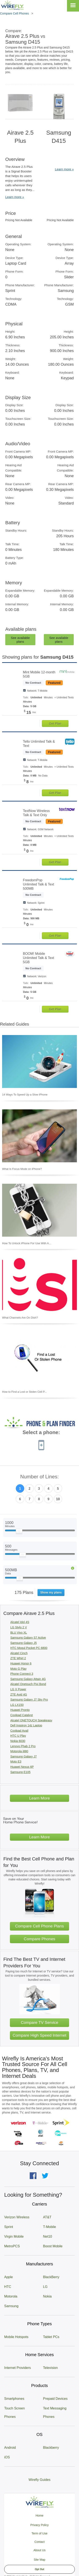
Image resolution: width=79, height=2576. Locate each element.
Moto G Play (18, 1668)
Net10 (47, 2236)
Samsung (11, 2306)
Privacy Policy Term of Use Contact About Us (39, 2537)
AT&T (47, 2217)
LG (45, 2286)
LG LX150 (17, 1704)
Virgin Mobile (14, 2236)
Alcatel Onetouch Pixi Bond (28, 1684)
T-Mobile (49, 2227)
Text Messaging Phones (54, 2412)
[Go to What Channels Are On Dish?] (39, 1284)
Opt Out (39, 2569)
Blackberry (51, 2447)
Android (10, 2447)
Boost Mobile (53, 2246)
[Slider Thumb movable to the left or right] (19, 1532)
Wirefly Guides (39, 2479)
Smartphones (14, 2398)
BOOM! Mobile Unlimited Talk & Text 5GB (38, 958)
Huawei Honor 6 (20, 1663)
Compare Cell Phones (14, 13)
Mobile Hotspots (16, 2337)
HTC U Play (18, 1735)
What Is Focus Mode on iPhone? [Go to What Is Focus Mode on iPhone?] (22, 1168)
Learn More (39, 1798)
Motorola (10, 2296)
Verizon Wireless (16, 2217)
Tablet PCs (51, 2337)
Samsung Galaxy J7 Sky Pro (29, 1699)
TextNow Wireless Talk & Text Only (36, 813)
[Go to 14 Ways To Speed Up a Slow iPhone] (39, 1061)
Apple (8, 2277)
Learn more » (14, 197)
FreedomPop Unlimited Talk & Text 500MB (38, 884)
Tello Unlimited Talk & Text (39, 743)
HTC (7, 2286)
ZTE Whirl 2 (18, 1658)
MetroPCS (12, 2246)
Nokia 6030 (17, 1741)
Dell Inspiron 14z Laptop (26, 1725)
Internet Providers (17, 2368)
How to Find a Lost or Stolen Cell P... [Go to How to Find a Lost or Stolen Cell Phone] (24, 1391)
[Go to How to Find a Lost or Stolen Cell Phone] (39, 1358)
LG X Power (18, 1689)
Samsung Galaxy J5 (23, 1643)
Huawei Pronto (20, 1710)
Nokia (47, 2296)
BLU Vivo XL (18, 1632)
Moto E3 (15, 1761)
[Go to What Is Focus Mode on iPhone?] (39, 1135)
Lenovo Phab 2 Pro (23, 1746)
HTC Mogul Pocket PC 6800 (28, 1648)
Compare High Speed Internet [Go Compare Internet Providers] (39, 2035)
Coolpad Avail (19, 1730)
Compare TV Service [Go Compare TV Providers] (39, 2022)
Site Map (39, 2559)
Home (39, 2515)
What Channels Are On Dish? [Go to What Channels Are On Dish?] (20, 1317)
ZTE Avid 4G (18, 1694)
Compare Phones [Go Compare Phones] (39, 1939)
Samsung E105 (20, 1772)
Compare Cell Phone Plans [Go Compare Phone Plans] (39, 1926)
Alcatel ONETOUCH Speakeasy (31, 1720)
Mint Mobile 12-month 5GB (39, 674)
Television (50, 2368)
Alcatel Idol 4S (19, 1622)
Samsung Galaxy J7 (23, 1756)
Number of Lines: (39, 1476)
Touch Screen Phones (14, 2412)
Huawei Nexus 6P (22, 1766)
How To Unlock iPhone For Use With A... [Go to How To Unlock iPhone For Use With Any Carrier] (26, 1243)
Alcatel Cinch (19, 1653)
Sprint (8, 2227)
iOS (7, 2457)
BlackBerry (51, 2277)
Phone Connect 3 (21, 1673)
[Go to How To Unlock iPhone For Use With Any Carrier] (39, 1210)
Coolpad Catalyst (21, 1715)
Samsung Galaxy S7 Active (28, 1637)
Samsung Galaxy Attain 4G (28, 1679)
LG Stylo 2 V (18, 1627)
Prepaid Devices (55, 2398)
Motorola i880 (19, 1751)
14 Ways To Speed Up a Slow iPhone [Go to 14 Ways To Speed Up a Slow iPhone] (24, 1094)
